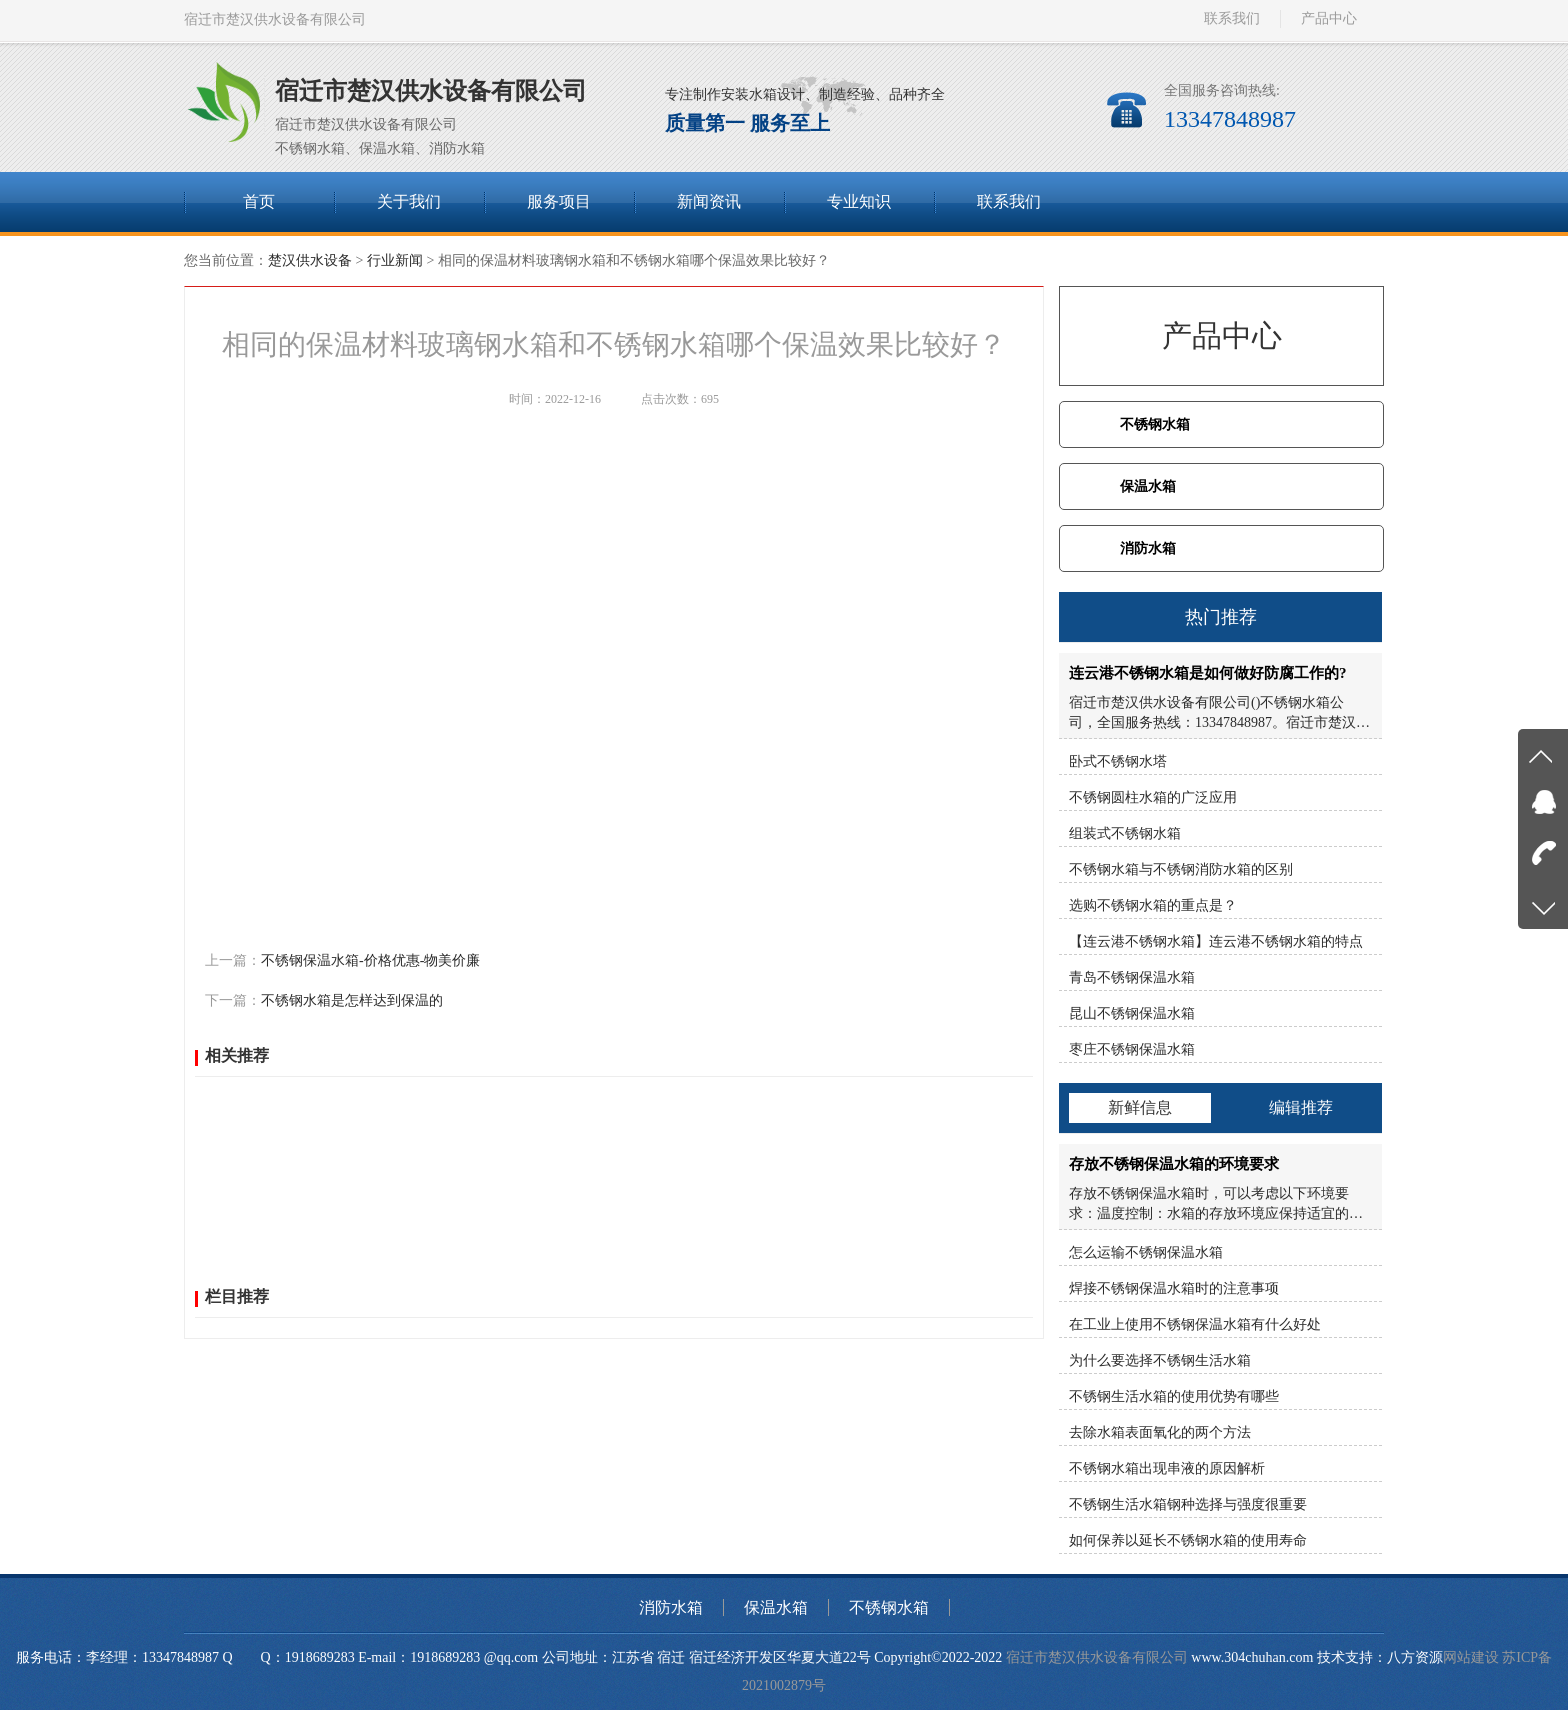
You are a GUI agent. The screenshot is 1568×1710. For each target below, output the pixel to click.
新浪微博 (350, 914)
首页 (259, 201)
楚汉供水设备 (310, 260)
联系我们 (1232, 18)
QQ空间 (298, 914)
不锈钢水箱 (1155, 424)
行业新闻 (395, 260)
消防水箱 (1148, 548)
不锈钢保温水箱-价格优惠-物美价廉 (370, 960)
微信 (490, 914)
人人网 (455, 914)
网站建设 (1471, 1657)
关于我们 (409, 201)
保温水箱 (1148, 486)
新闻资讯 (709, 201)
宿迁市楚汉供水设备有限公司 (1097, 1657)
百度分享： (239, 914)
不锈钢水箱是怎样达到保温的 (352, 1000)
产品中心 (1329, 18)
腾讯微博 (406, 914)
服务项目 (559, 201)
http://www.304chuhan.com (281, 872)
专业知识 (859, 201)
